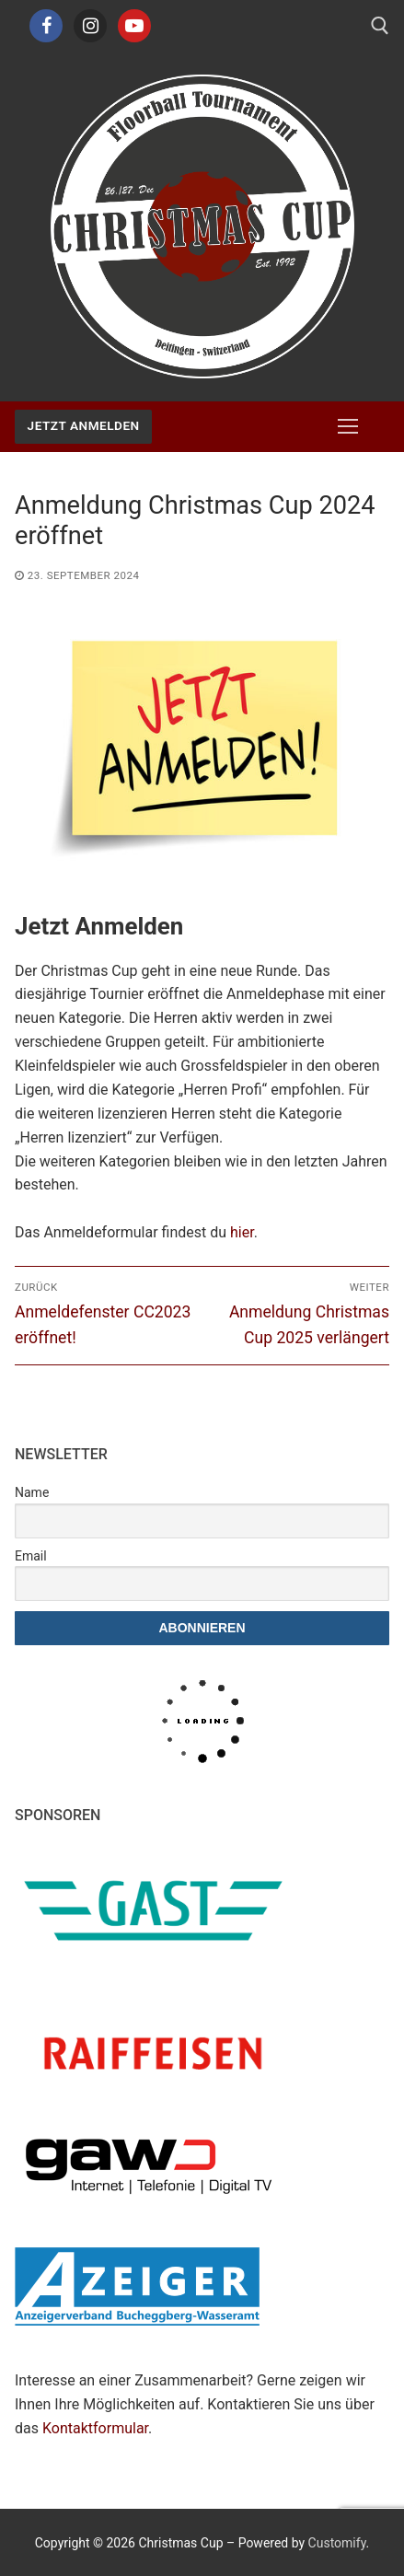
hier (242, 1232)
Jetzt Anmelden (84, 425)
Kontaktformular (95, 2428)
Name (32, 1492)
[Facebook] (46, 25)
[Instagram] (90, 25)
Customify (337, 2542)
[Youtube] (134, 25)
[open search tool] (380, 26)
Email (31, 1556)
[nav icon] (347, 427)
